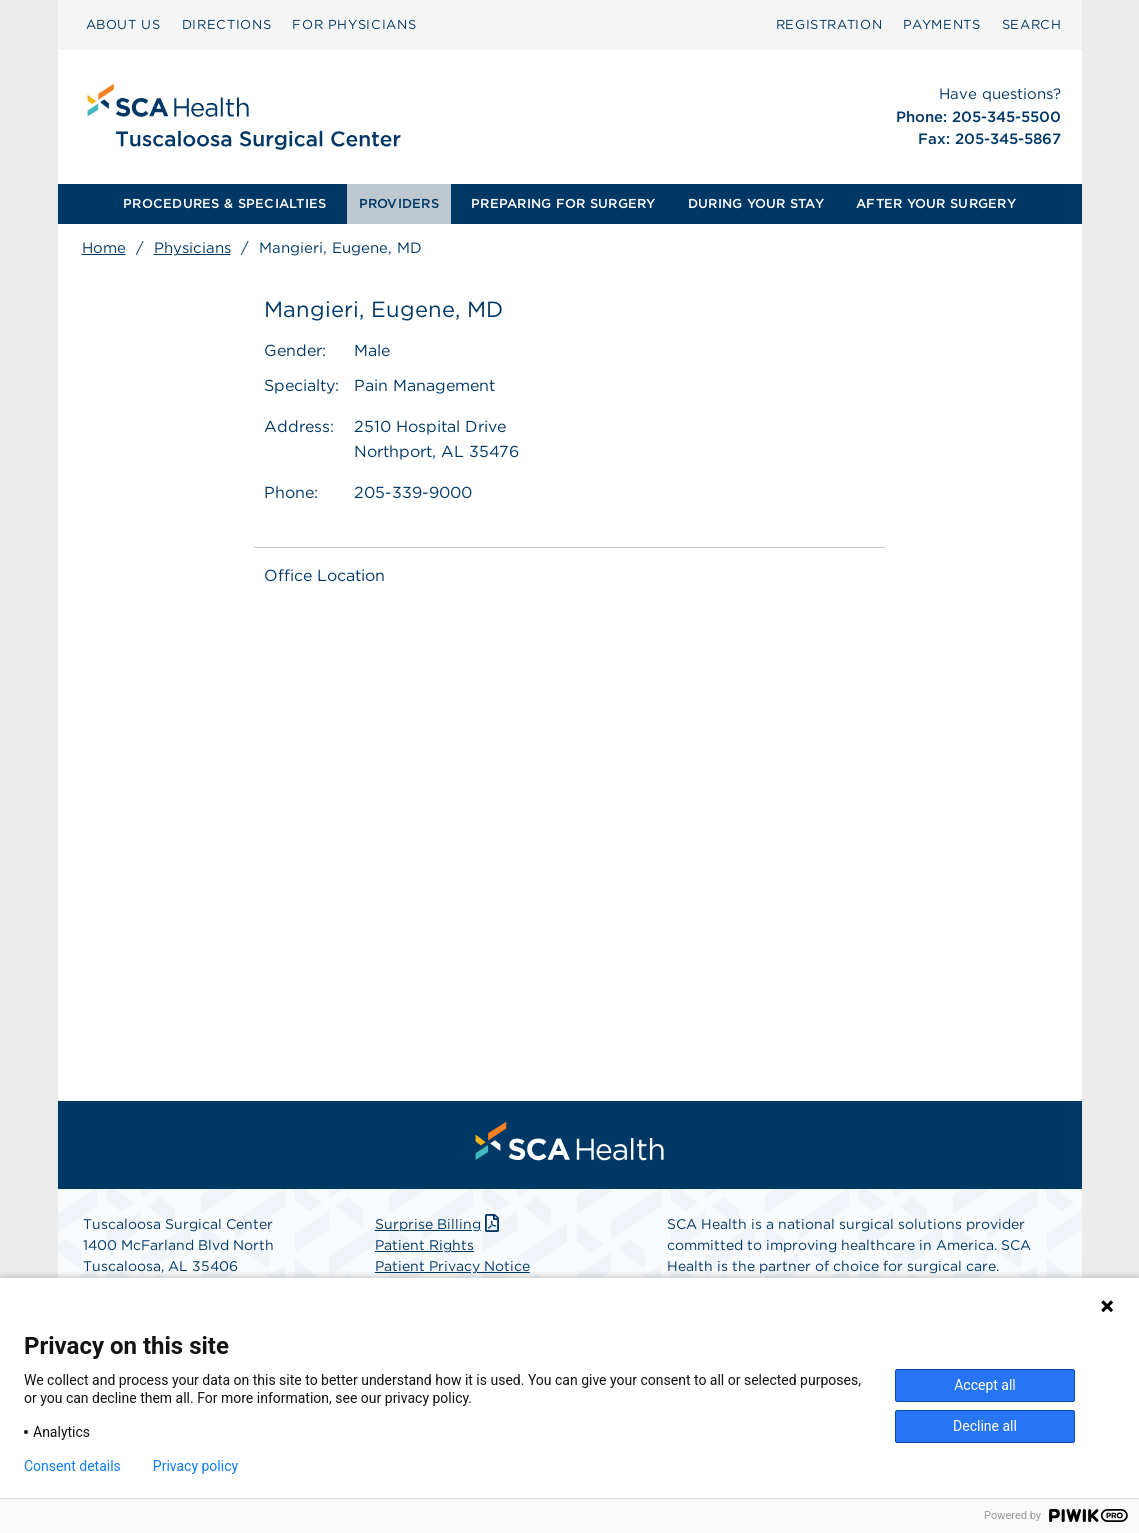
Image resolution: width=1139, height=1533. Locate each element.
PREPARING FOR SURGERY (563, 203)
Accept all (985, 1385)
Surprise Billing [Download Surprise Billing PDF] (439, 1224)
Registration (829, 24)
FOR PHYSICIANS (354, 24)
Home (104, 248)
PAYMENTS (941, 24)
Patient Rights (424, 1245)
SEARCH (1032, 24)
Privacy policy (195, 1466)
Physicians (192, 248)
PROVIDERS (399, 203)
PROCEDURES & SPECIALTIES (224, 203)
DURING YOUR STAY (756, 203)
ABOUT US (123, 24)
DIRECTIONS (227, 24)
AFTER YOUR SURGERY (936, 203)
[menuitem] (123, 25)
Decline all (985, 1426)
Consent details (72, 1466)
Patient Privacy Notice (452, 1266)
